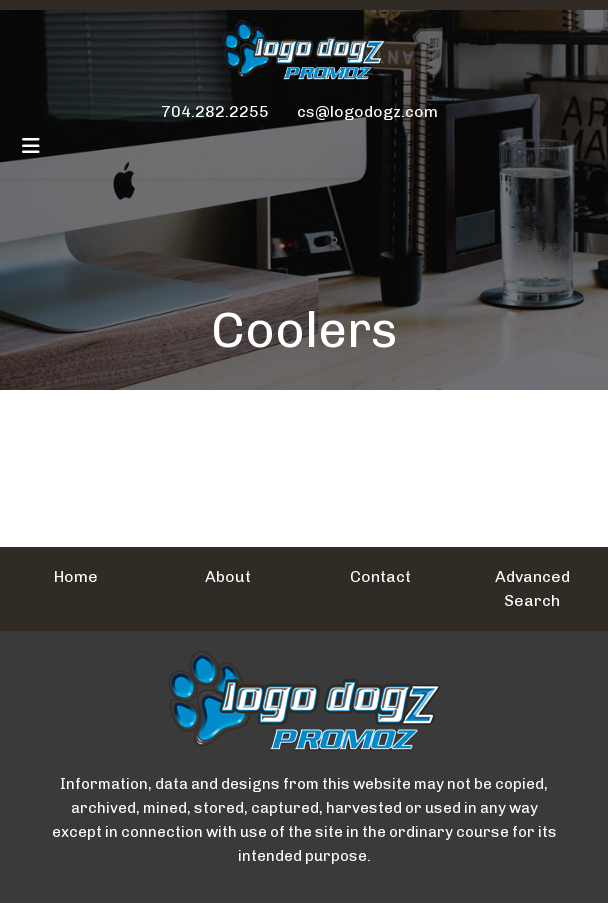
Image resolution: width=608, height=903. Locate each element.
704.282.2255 (215, 111)
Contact (380, 576)
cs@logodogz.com (367, 111)
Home (76, 576)
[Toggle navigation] (31, 146)
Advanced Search (532, 588)
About (228, 576)
